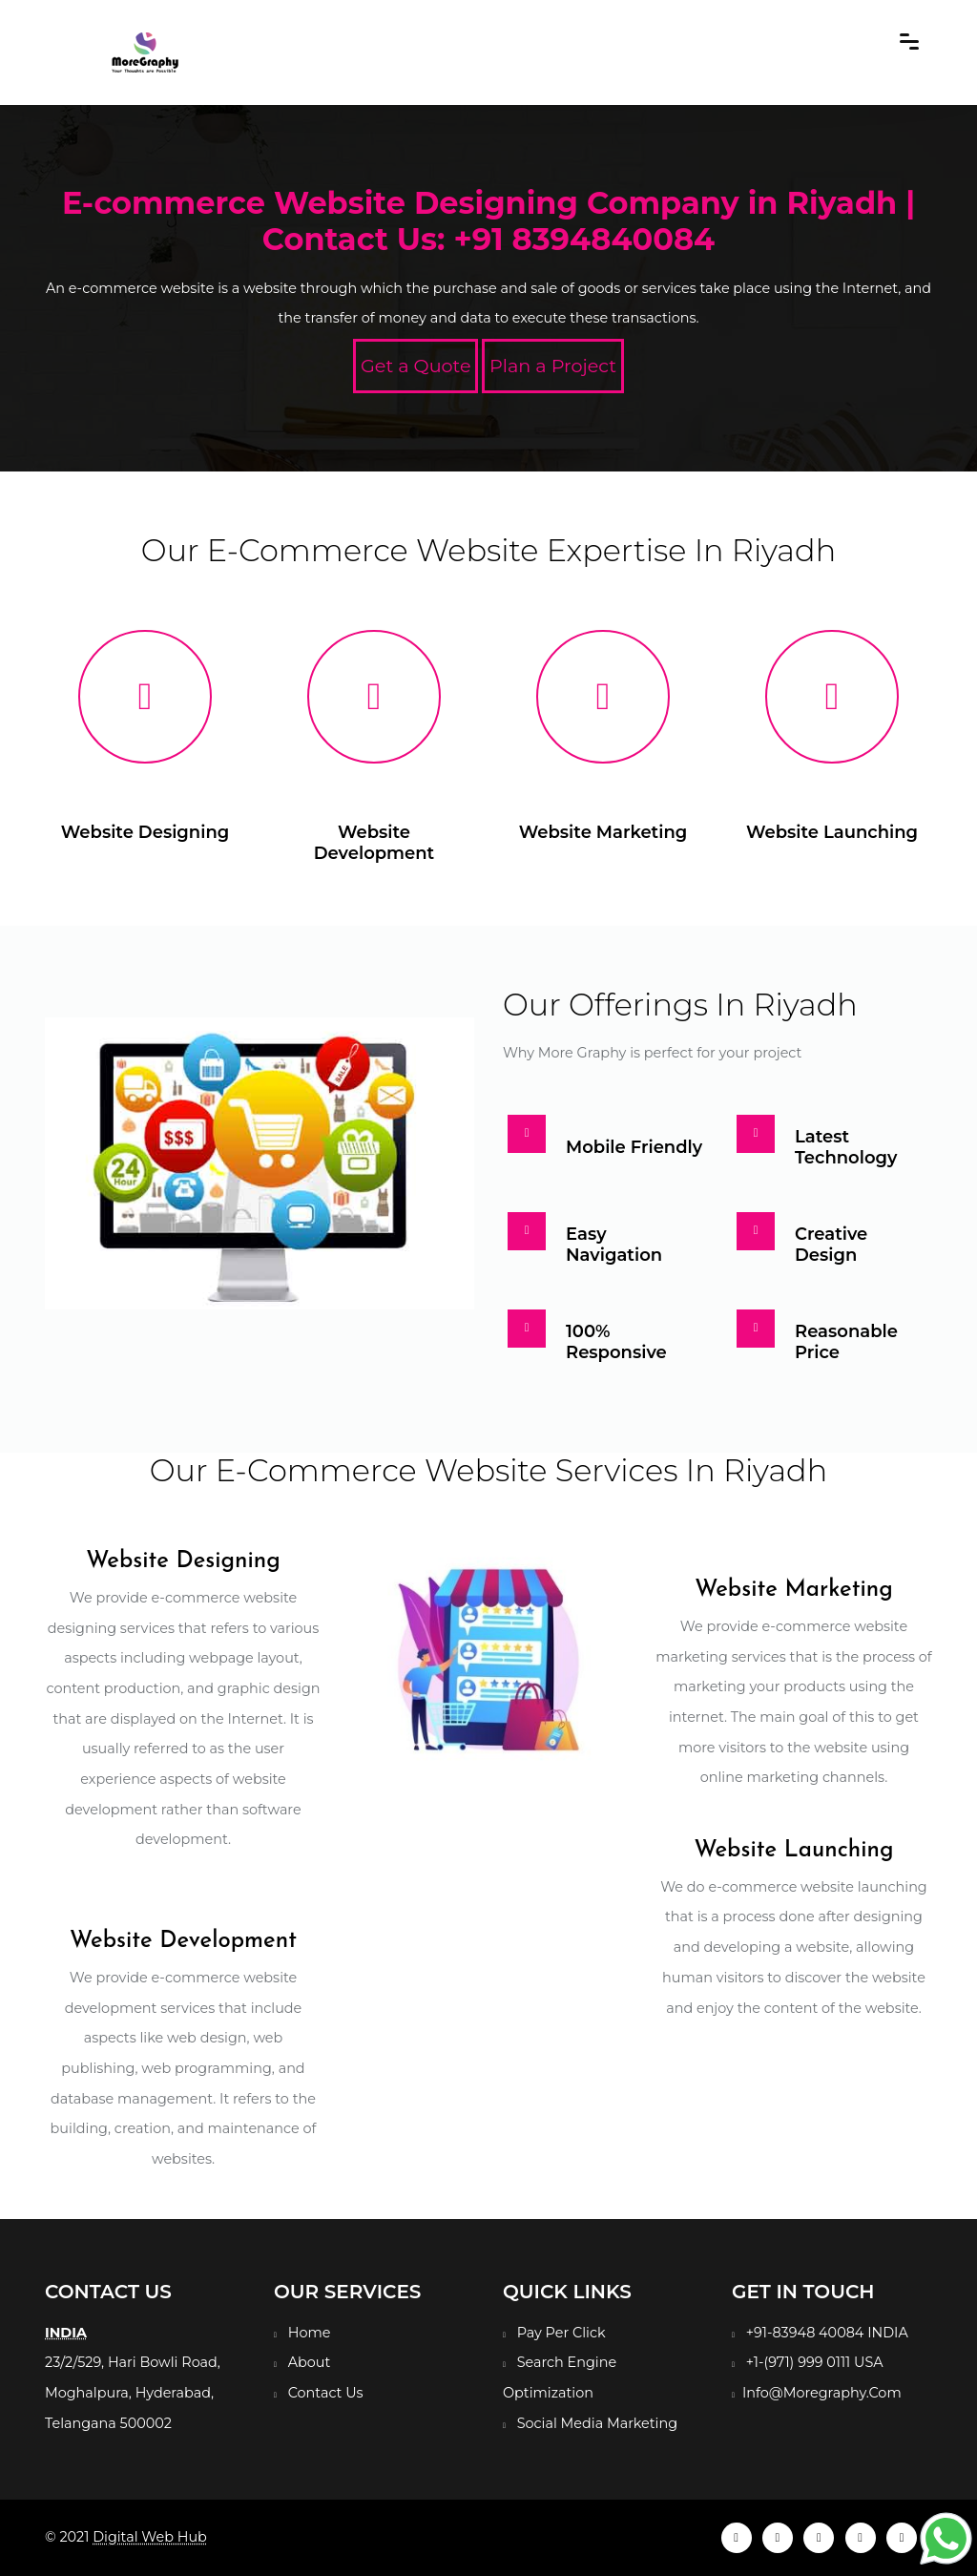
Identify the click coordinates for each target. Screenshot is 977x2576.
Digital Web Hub (150, 2536)
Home (309, 2332)
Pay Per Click (561, 2332)
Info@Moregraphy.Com (822, 2392)
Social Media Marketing (597, 2423)
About (309, 2362)
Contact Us (326, 2392)
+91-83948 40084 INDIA (827, 2332)
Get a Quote (416, 365)
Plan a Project (552, 365)
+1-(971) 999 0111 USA (814, 2362)
